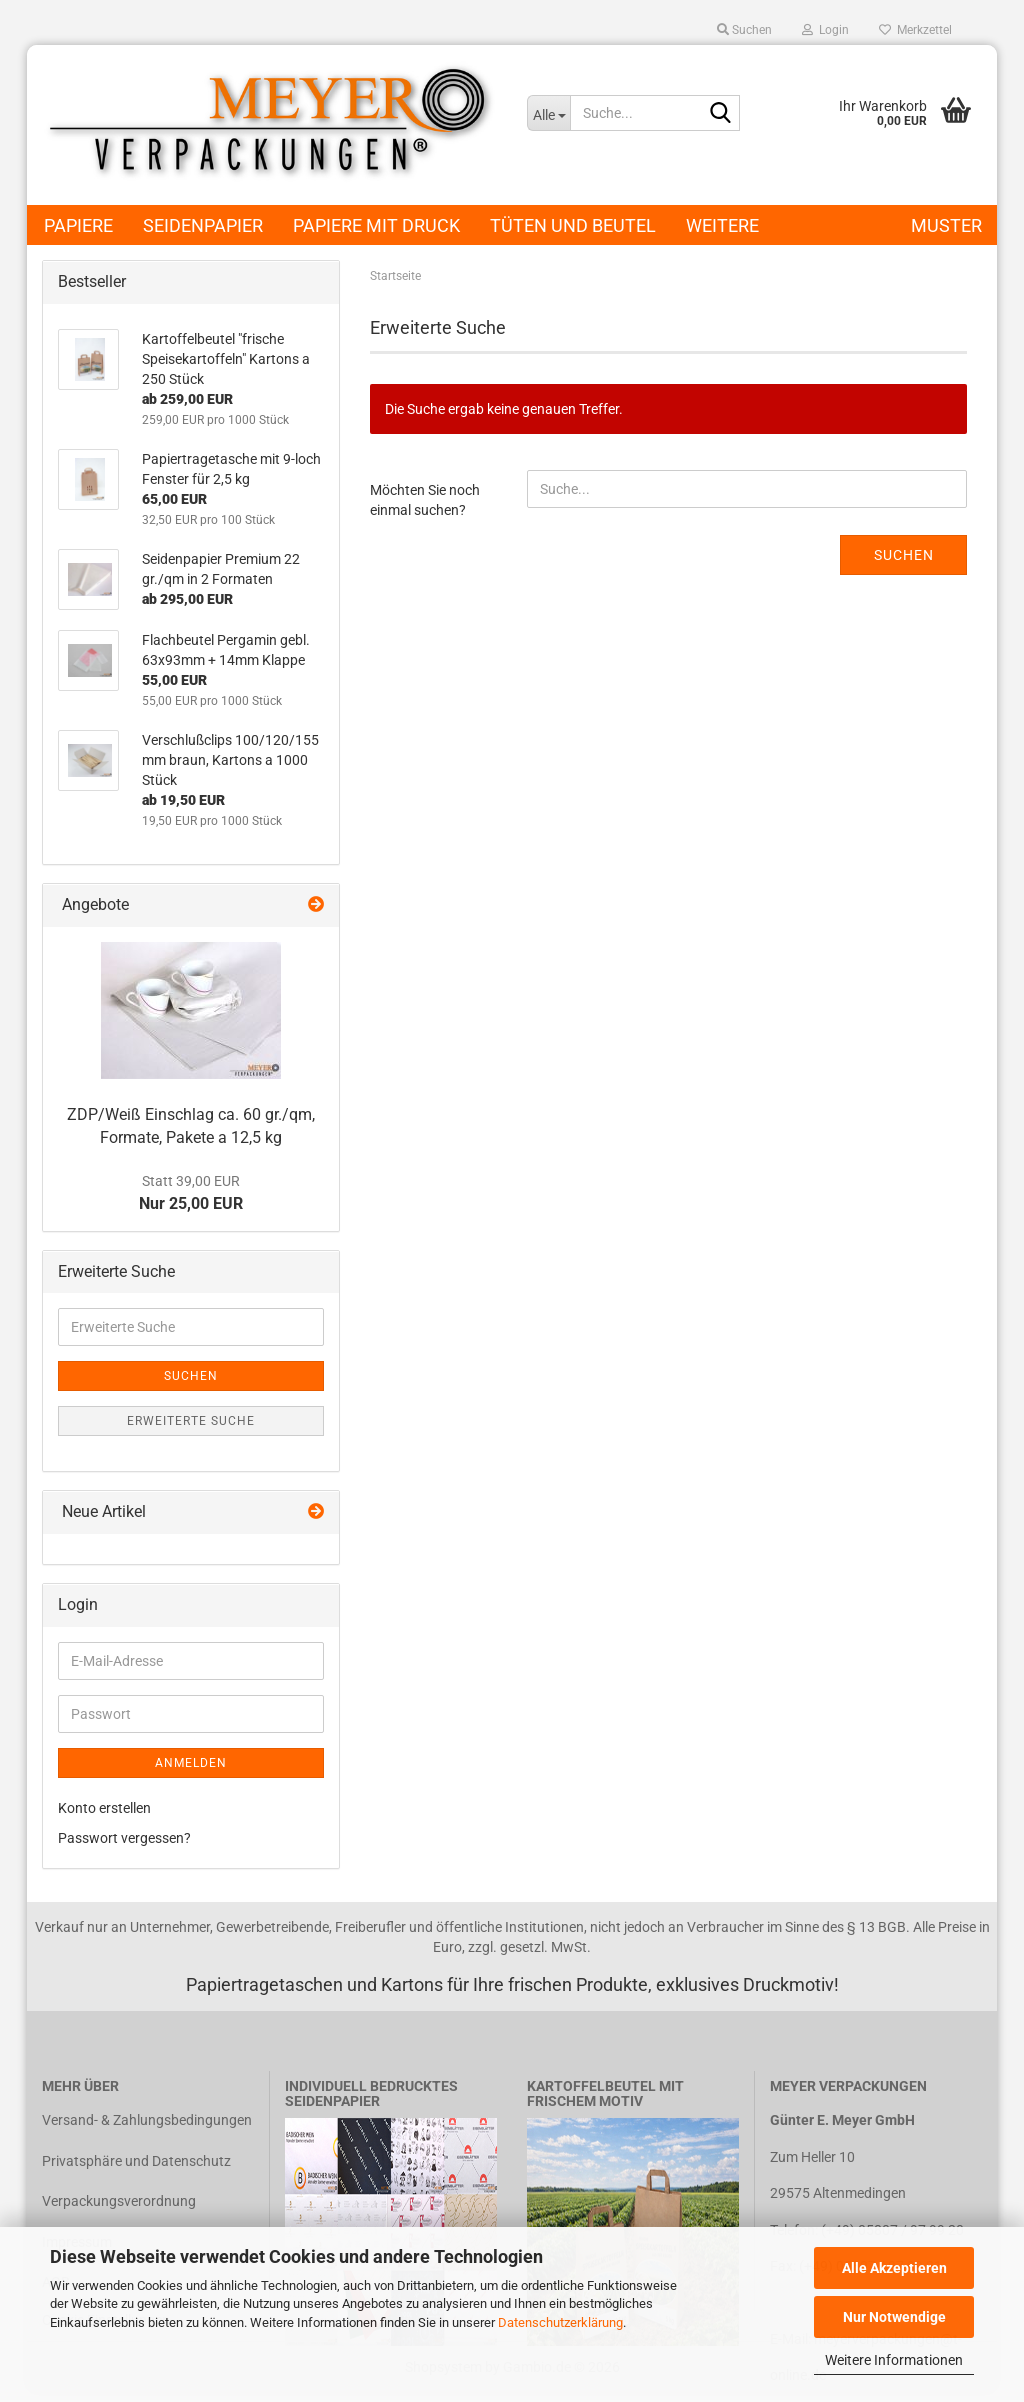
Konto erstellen (104, 1808)
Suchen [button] (744, 30)
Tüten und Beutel (573, 225)
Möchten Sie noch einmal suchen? (425, 500)
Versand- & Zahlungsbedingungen (147, 2120)
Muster (946, 225)
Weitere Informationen (894, 2360)
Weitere (722, 225)
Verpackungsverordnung (119, 2201)
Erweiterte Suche (191, 1421)
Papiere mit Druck (376, 225)
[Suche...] (548, 113)
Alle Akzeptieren (894, 2268)
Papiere (78, 225)
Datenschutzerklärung (560, 2322)
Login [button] (825, 30)
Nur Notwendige (894, 2317)
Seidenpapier (203, 225)
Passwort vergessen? (124, 1838)
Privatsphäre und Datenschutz (136, 2161)
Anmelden (191, 1763)
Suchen (904, 555)
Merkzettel (915, 30)
